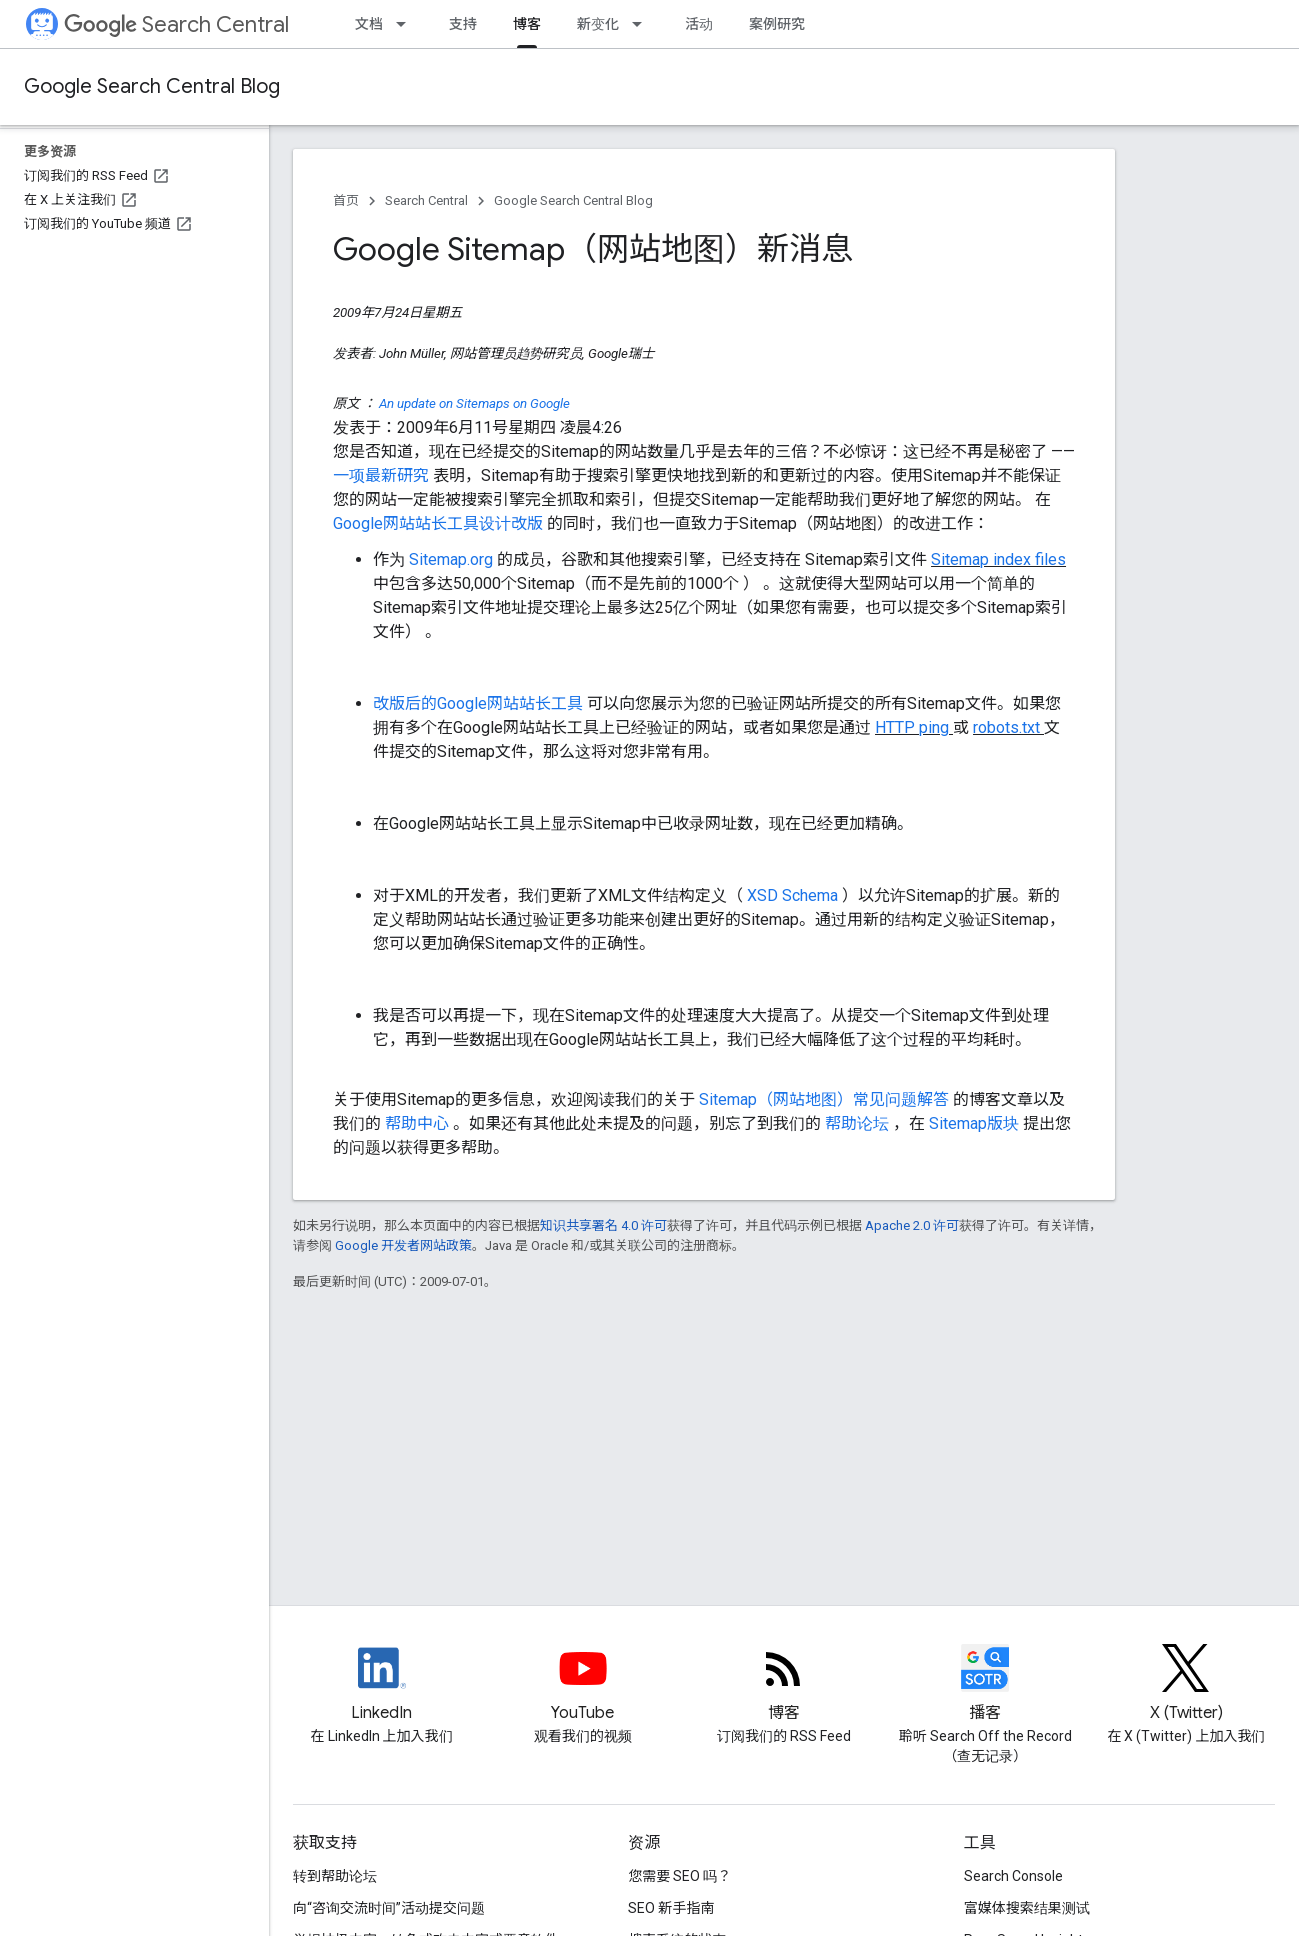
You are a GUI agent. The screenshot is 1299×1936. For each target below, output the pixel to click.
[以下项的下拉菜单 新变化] (643, 24)
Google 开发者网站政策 (403, 1245)
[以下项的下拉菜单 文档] (407, 24)
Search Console (1013, 1876)
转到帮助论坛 (335, 1876)
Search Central (176, 24)
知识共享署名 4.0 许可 (603, 1225)
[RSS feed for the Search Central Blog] (783, 1685)
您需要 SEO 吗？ (679, 1876)
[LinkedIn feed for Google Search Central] (381, 1685)
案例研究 (777, 24)
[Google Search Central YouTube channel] (582, 1685)
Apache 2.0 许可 (912, 1225)
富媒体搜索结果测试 (1027, 1908)
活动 (699, 24)
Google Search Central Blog (152, 86)
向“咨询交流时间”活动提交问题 (389, 1908)
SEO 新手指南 (671, 1908)
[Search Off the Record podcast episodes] (985, 1685)
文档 (369, 24)
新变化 (598, 24)
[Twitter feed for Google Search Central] (1186, 1685)
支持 (463, 24)
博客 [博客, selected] (527, 24)
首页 (346, 200)
